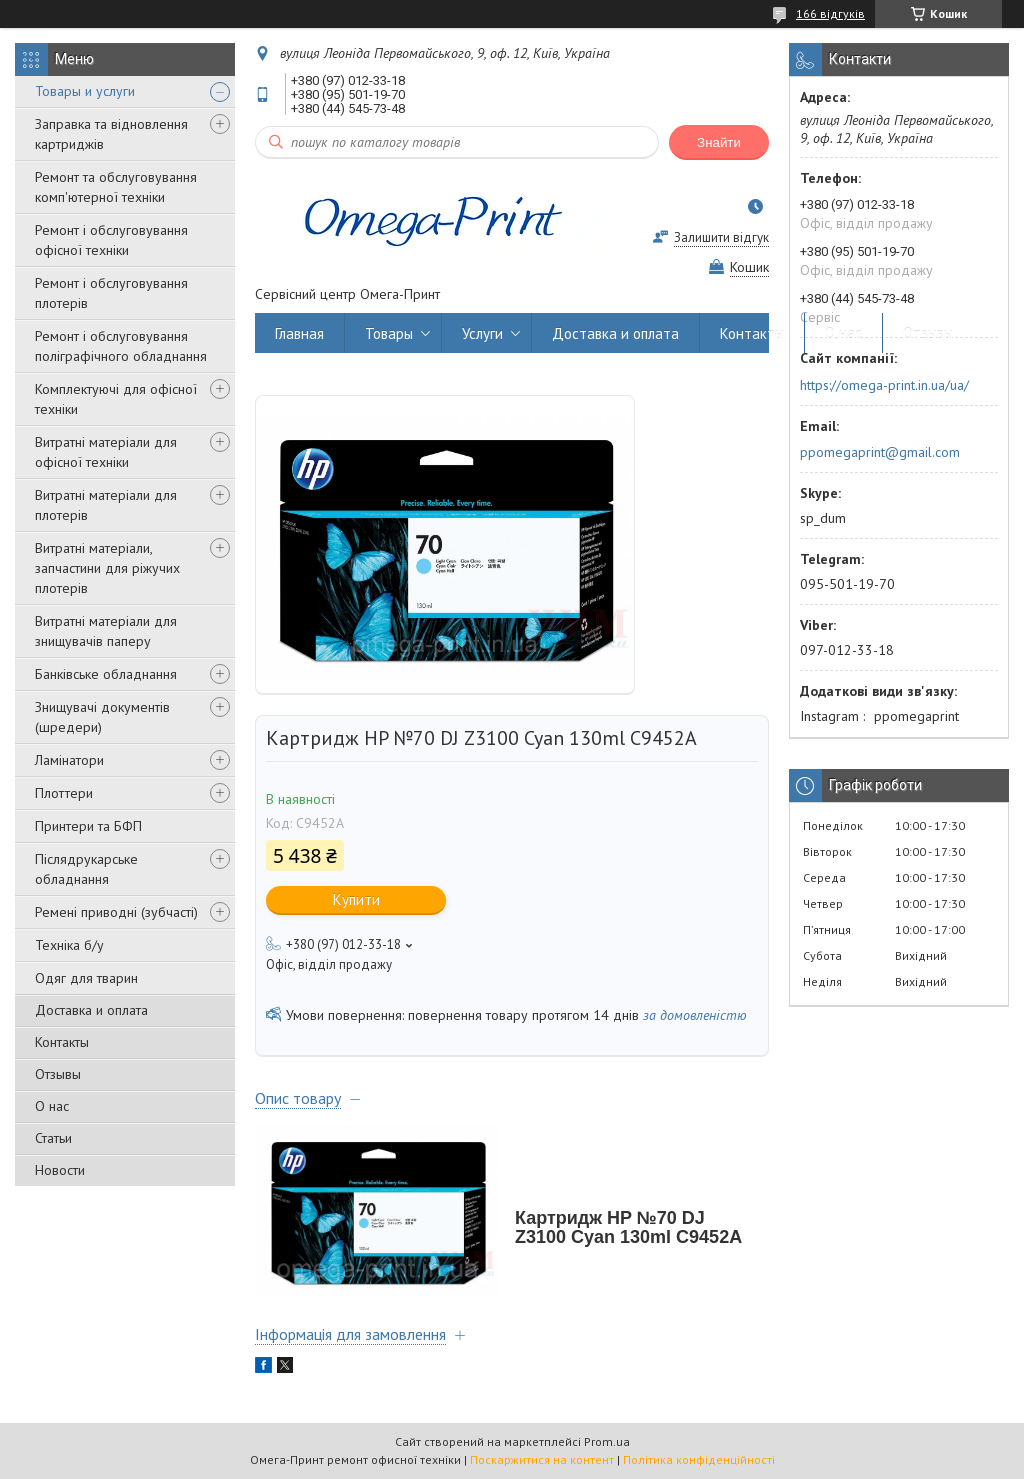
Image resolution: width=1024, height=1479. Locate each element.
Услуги (482, 333)
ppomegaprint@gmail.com (880, 452)
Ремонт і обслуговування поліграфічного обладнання (121, 346)
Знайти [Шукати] (719, 142)
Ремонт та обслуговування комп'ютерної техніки (116, 187)
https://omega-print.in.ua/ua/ (884, 385)
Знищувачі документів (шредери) (102, 717)
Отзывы (58, 1074)
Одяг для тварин (86, 978)
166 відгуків (830, 13)
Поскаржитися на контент (542, 1459)
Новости (60, 1170)
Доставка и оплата (91, 1010)
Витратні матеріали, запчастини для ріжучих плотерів (107, 568)
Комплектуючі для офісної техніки (116, 399)
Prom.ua (607, 1441)
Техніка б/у (69, 945)
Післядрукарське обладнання (86, 869)
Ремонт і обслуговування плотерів (111, 293)
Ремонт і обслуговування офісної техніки (111, 240)
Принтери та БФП (88, 826)
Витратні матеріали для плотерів (106, 505)
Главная (299, 333)
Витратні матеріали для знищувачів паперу (106, 631)
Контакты (62, 1042)
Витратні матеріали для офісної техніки (106, 452)
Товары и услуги (85, 91)
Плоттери (64, 793)
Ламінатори (69, 760)
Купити (356, 899)
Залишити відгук (721, 237)
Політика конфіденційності (699, 1459)
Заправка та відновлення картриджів (111, 134)
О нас (52, 1106)
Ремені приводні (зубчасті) (116, 912)
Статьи (53, 1138)
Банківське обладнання (106, 674)
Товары (389, 333)
